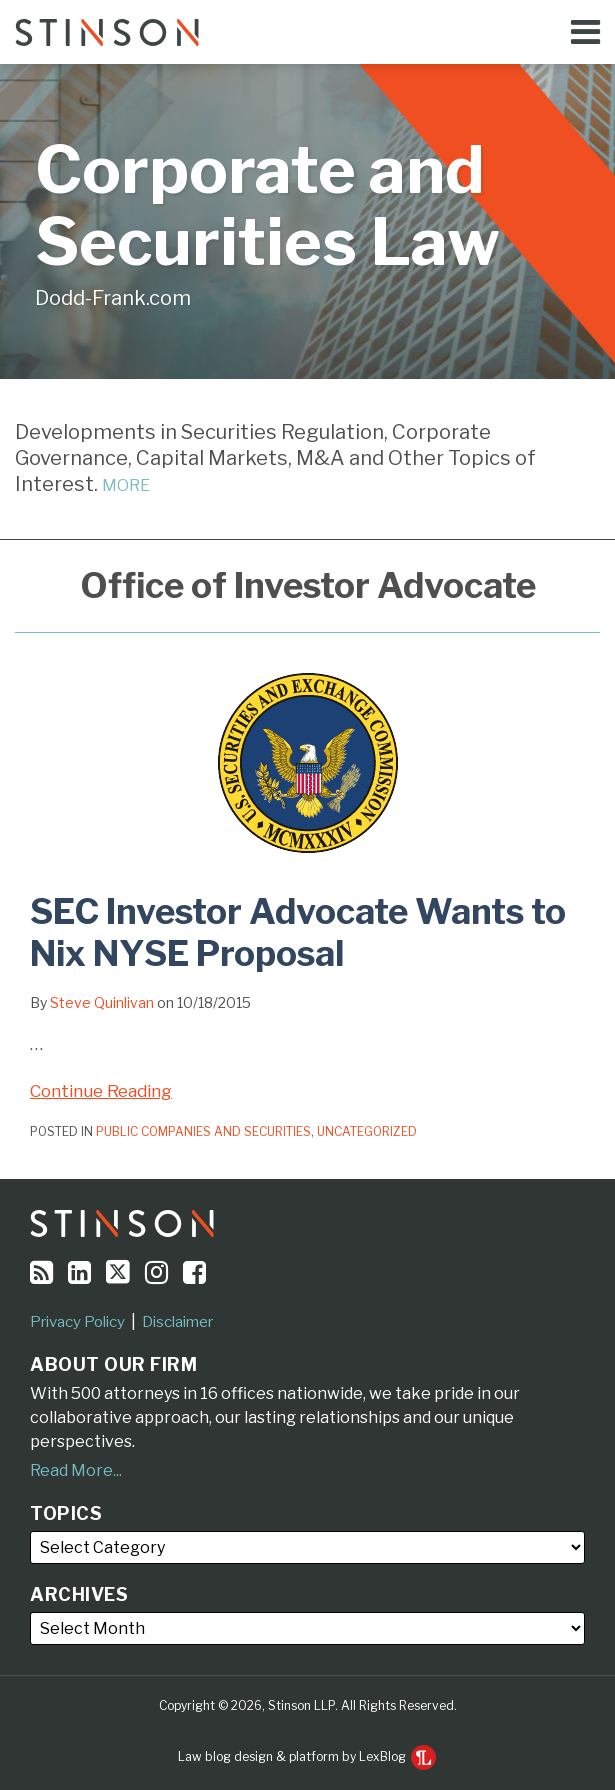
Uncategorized (367, 1131)
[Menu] (307, 32)
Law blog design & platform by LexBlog (307, 1756)
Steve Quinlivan (102, 1002)
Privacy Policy (77, 1322)
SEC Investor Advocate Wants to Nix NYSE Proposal (298, 932)
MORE (126, 485)
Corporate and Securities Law (267, 205)
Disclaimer (177, 1322)
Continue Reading (101, 1089)
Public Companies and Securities (203, 1131)
